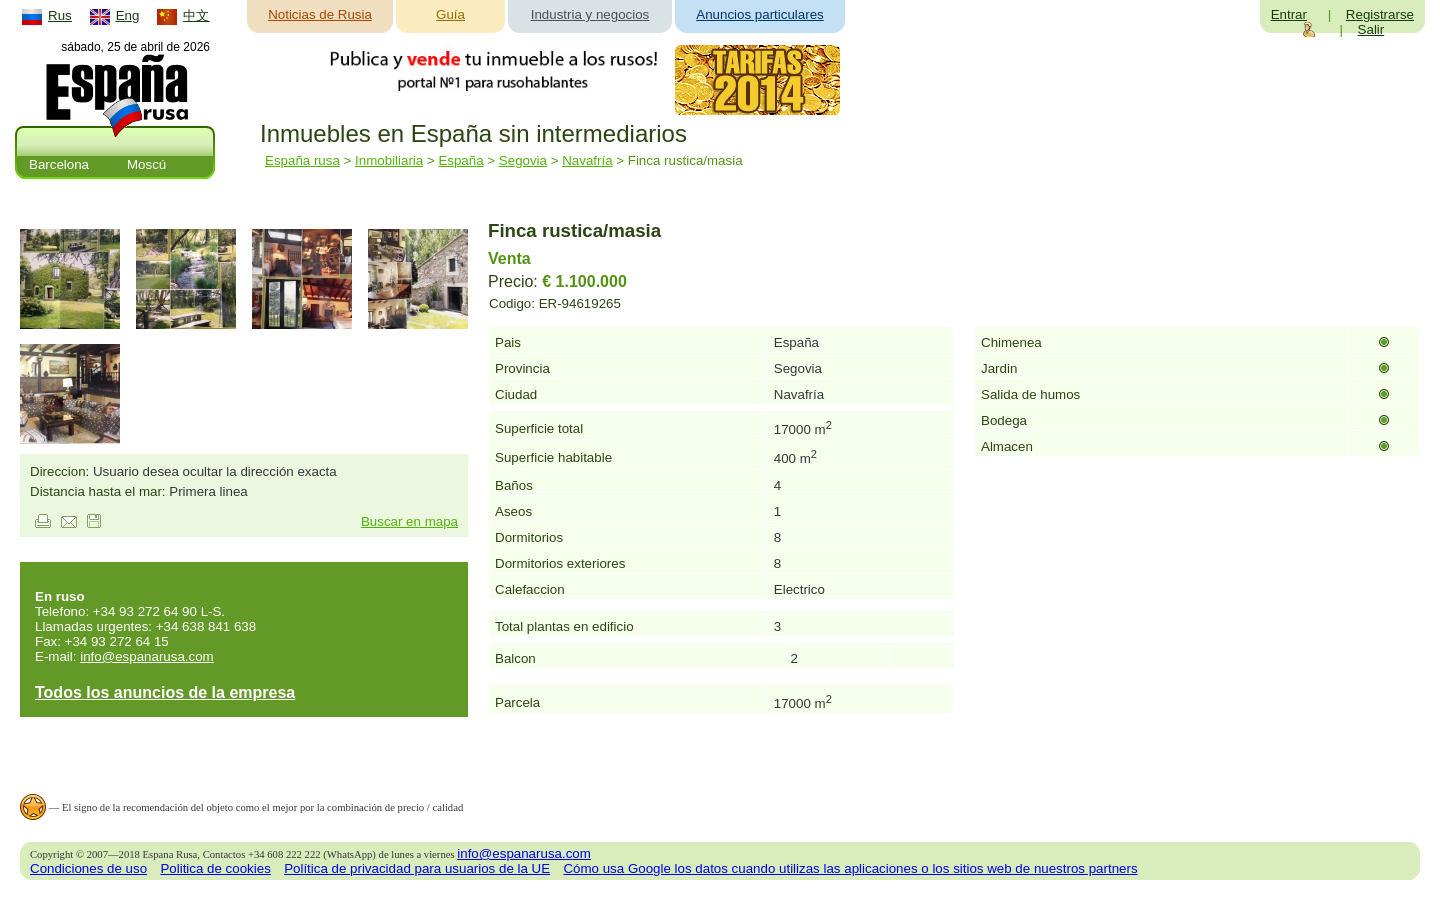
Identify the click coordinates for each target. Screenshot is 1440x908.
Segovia (523, 160)
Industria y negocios (590, 14)
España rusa (302, 160)
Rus (60, 15)
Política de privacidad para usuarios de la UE (417, 868)
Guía (450, 14)
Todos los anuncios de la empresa (165, 692)
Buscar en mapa (409, 521)
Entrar (1289, 14)
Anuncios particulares (759, 14)
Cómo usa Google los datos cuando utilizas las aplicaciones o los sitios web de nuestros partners (850, 868)
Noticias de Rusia (320, 14)
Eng (128, 15)
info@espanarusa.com (147, 656)
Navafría (587, 160)
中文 (196, 15)
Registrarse (1380, 14)
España (460, 160)
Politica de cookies (215, 868)
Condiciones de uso (88, 868)
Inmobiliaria (389, 160)
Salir (1371, 29)
